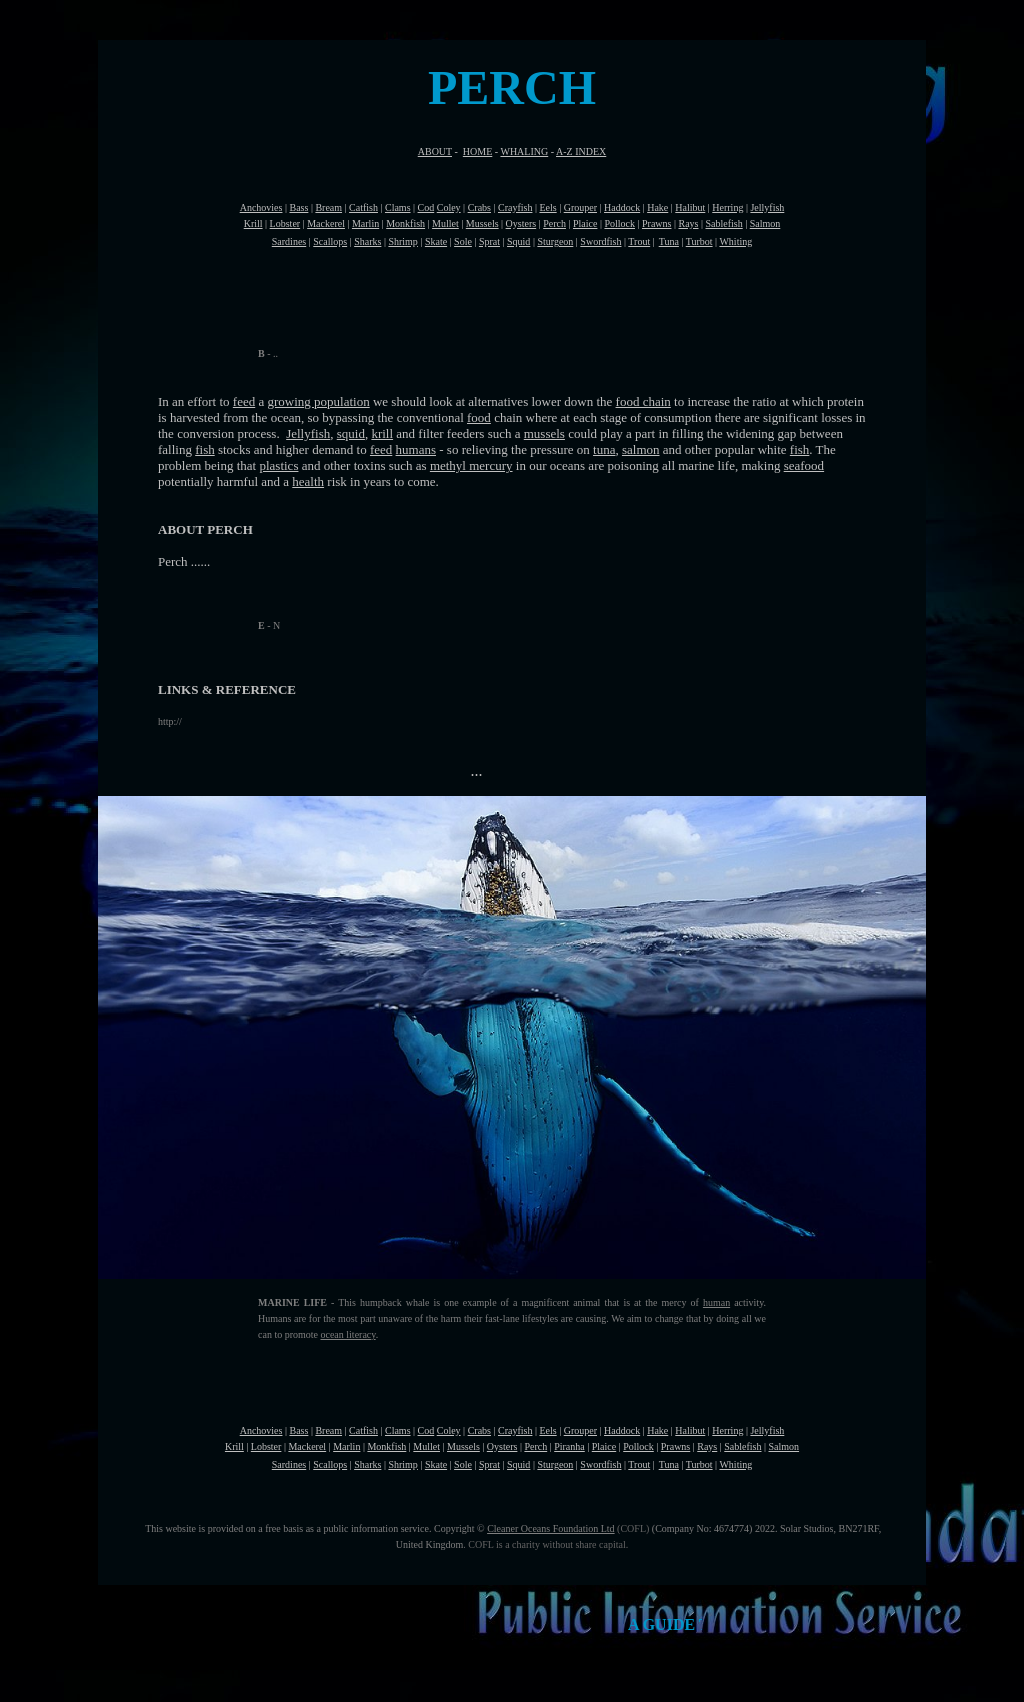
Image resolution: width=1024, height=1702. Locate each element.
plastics (278, 465)
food (479, 417)
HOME (477, 151)
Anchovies (261, 207)
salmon (641, 449)
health (308, 481)
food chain (643, 401)
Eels (547, 207)
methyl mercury (471, 465)
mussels (544, 433)
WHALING (524, 151)
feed (244, 401)
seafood (804, 465)
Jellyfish (308, 433)
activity (746, 1302)
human (716, 1302)
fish (205, 449)
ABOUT (435, 151)
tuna (604, 449)
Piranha (569, 1446)
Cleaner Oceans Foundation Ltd (550, 1528)
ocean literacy (347, 1334)
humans (416, 449)
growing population (319, 401)
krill (382, 433)
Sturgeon (555, 241)
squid (351, 433)
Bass (298, 207)
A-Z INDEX (581, 151)
